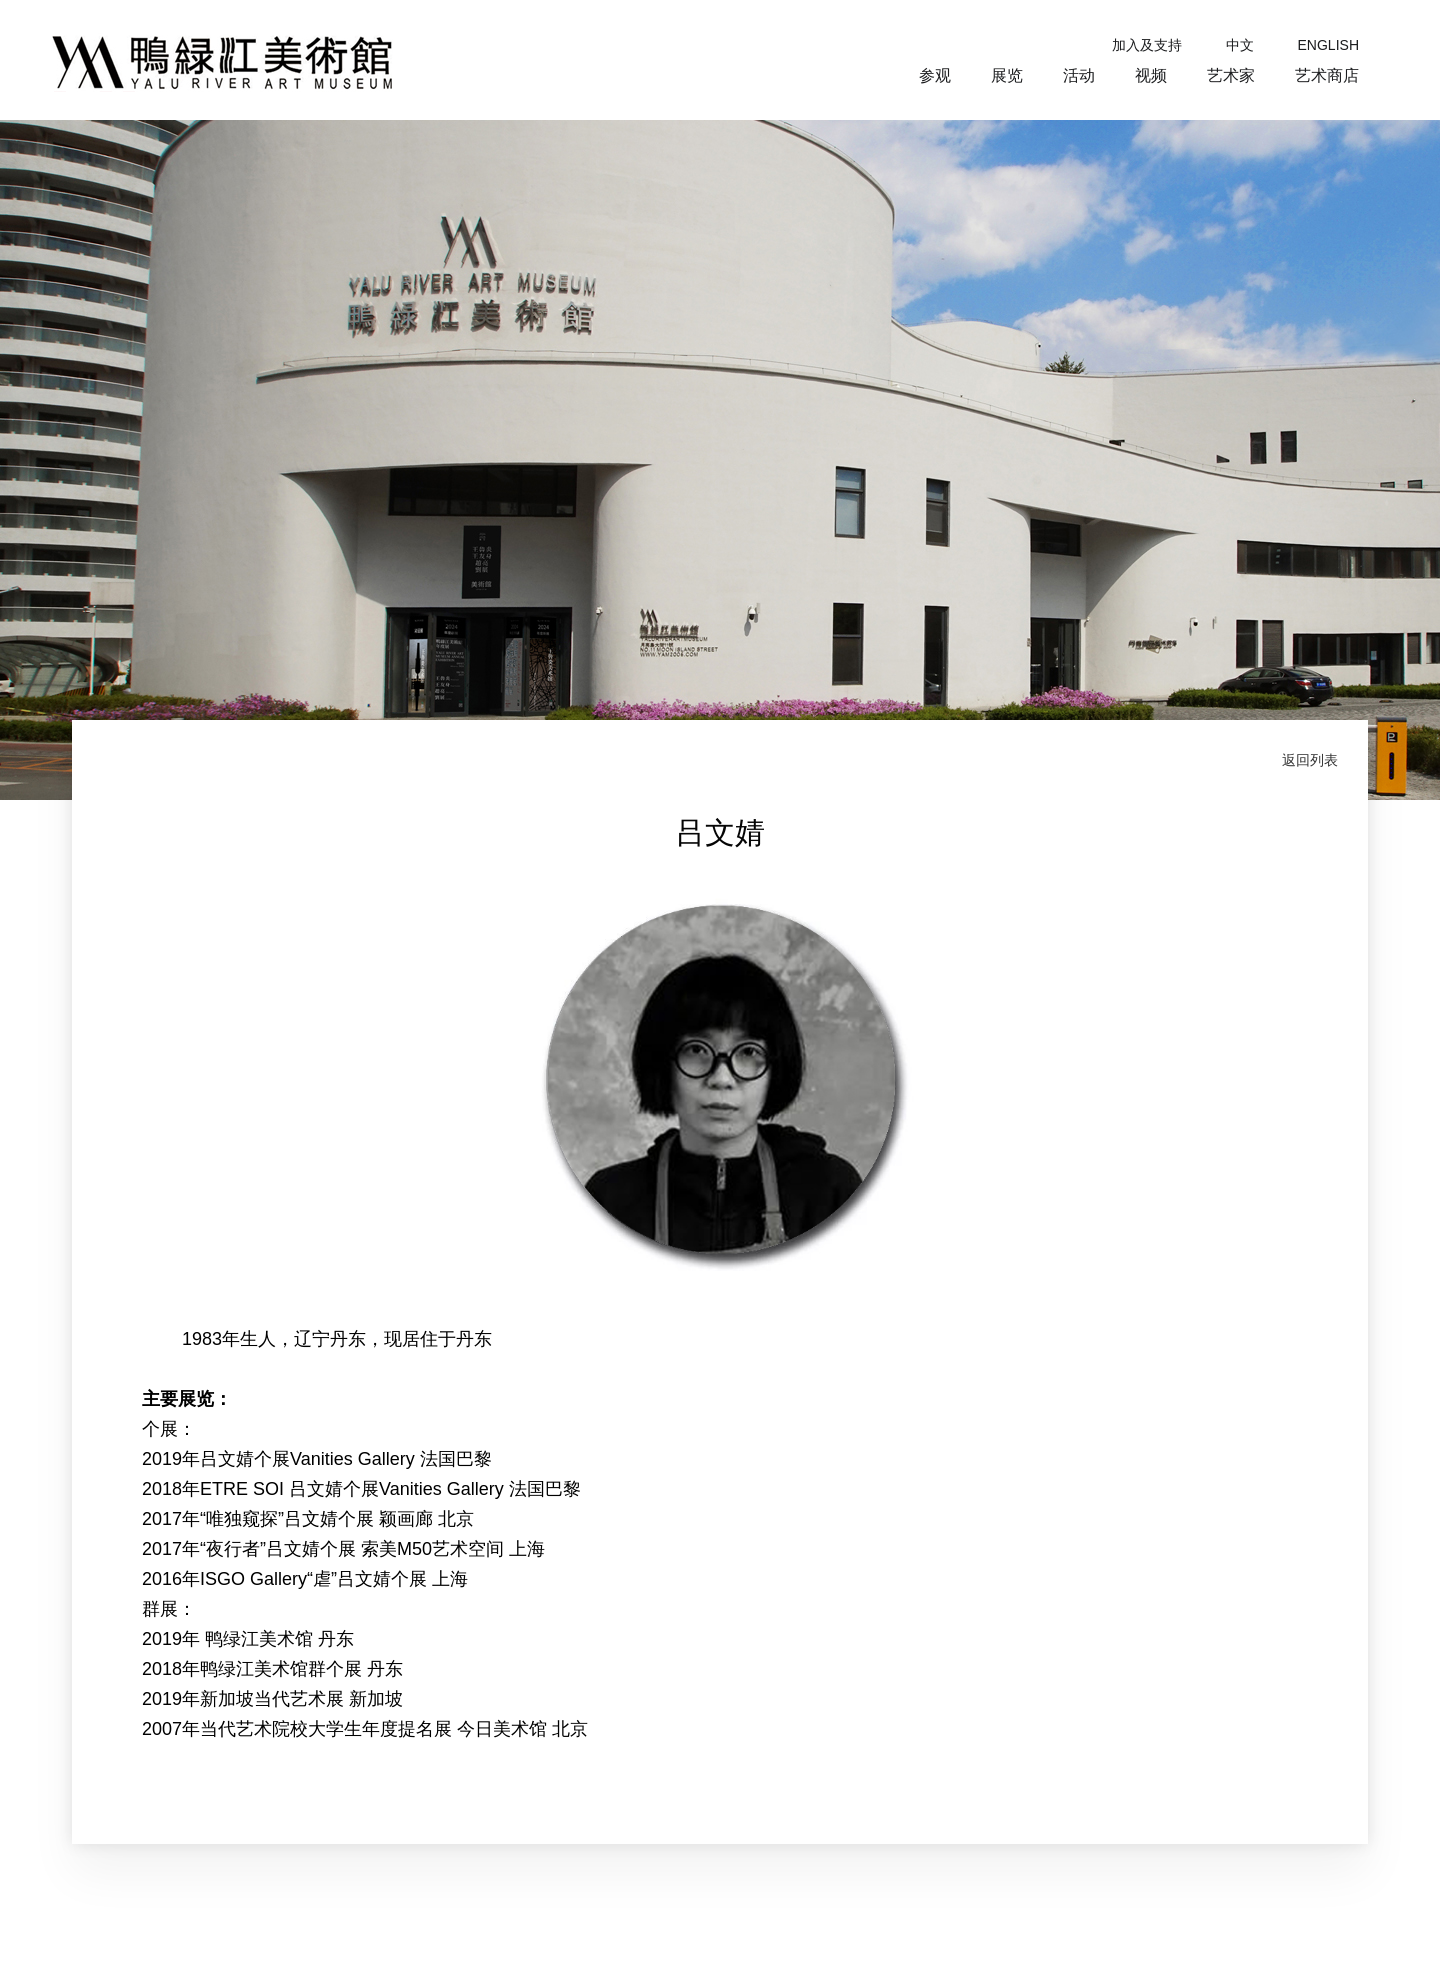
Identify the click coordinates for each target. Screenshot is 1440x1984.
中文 (1240, 45)
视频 (1151, 75)
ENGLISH (1328, 45)
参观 (935, 75)
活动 (1079, 75)
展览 (1007, 75)
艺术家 (1231, 75)
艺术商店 (1327, 75)
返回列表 (1310, 760)
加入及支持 (1147, 45)
